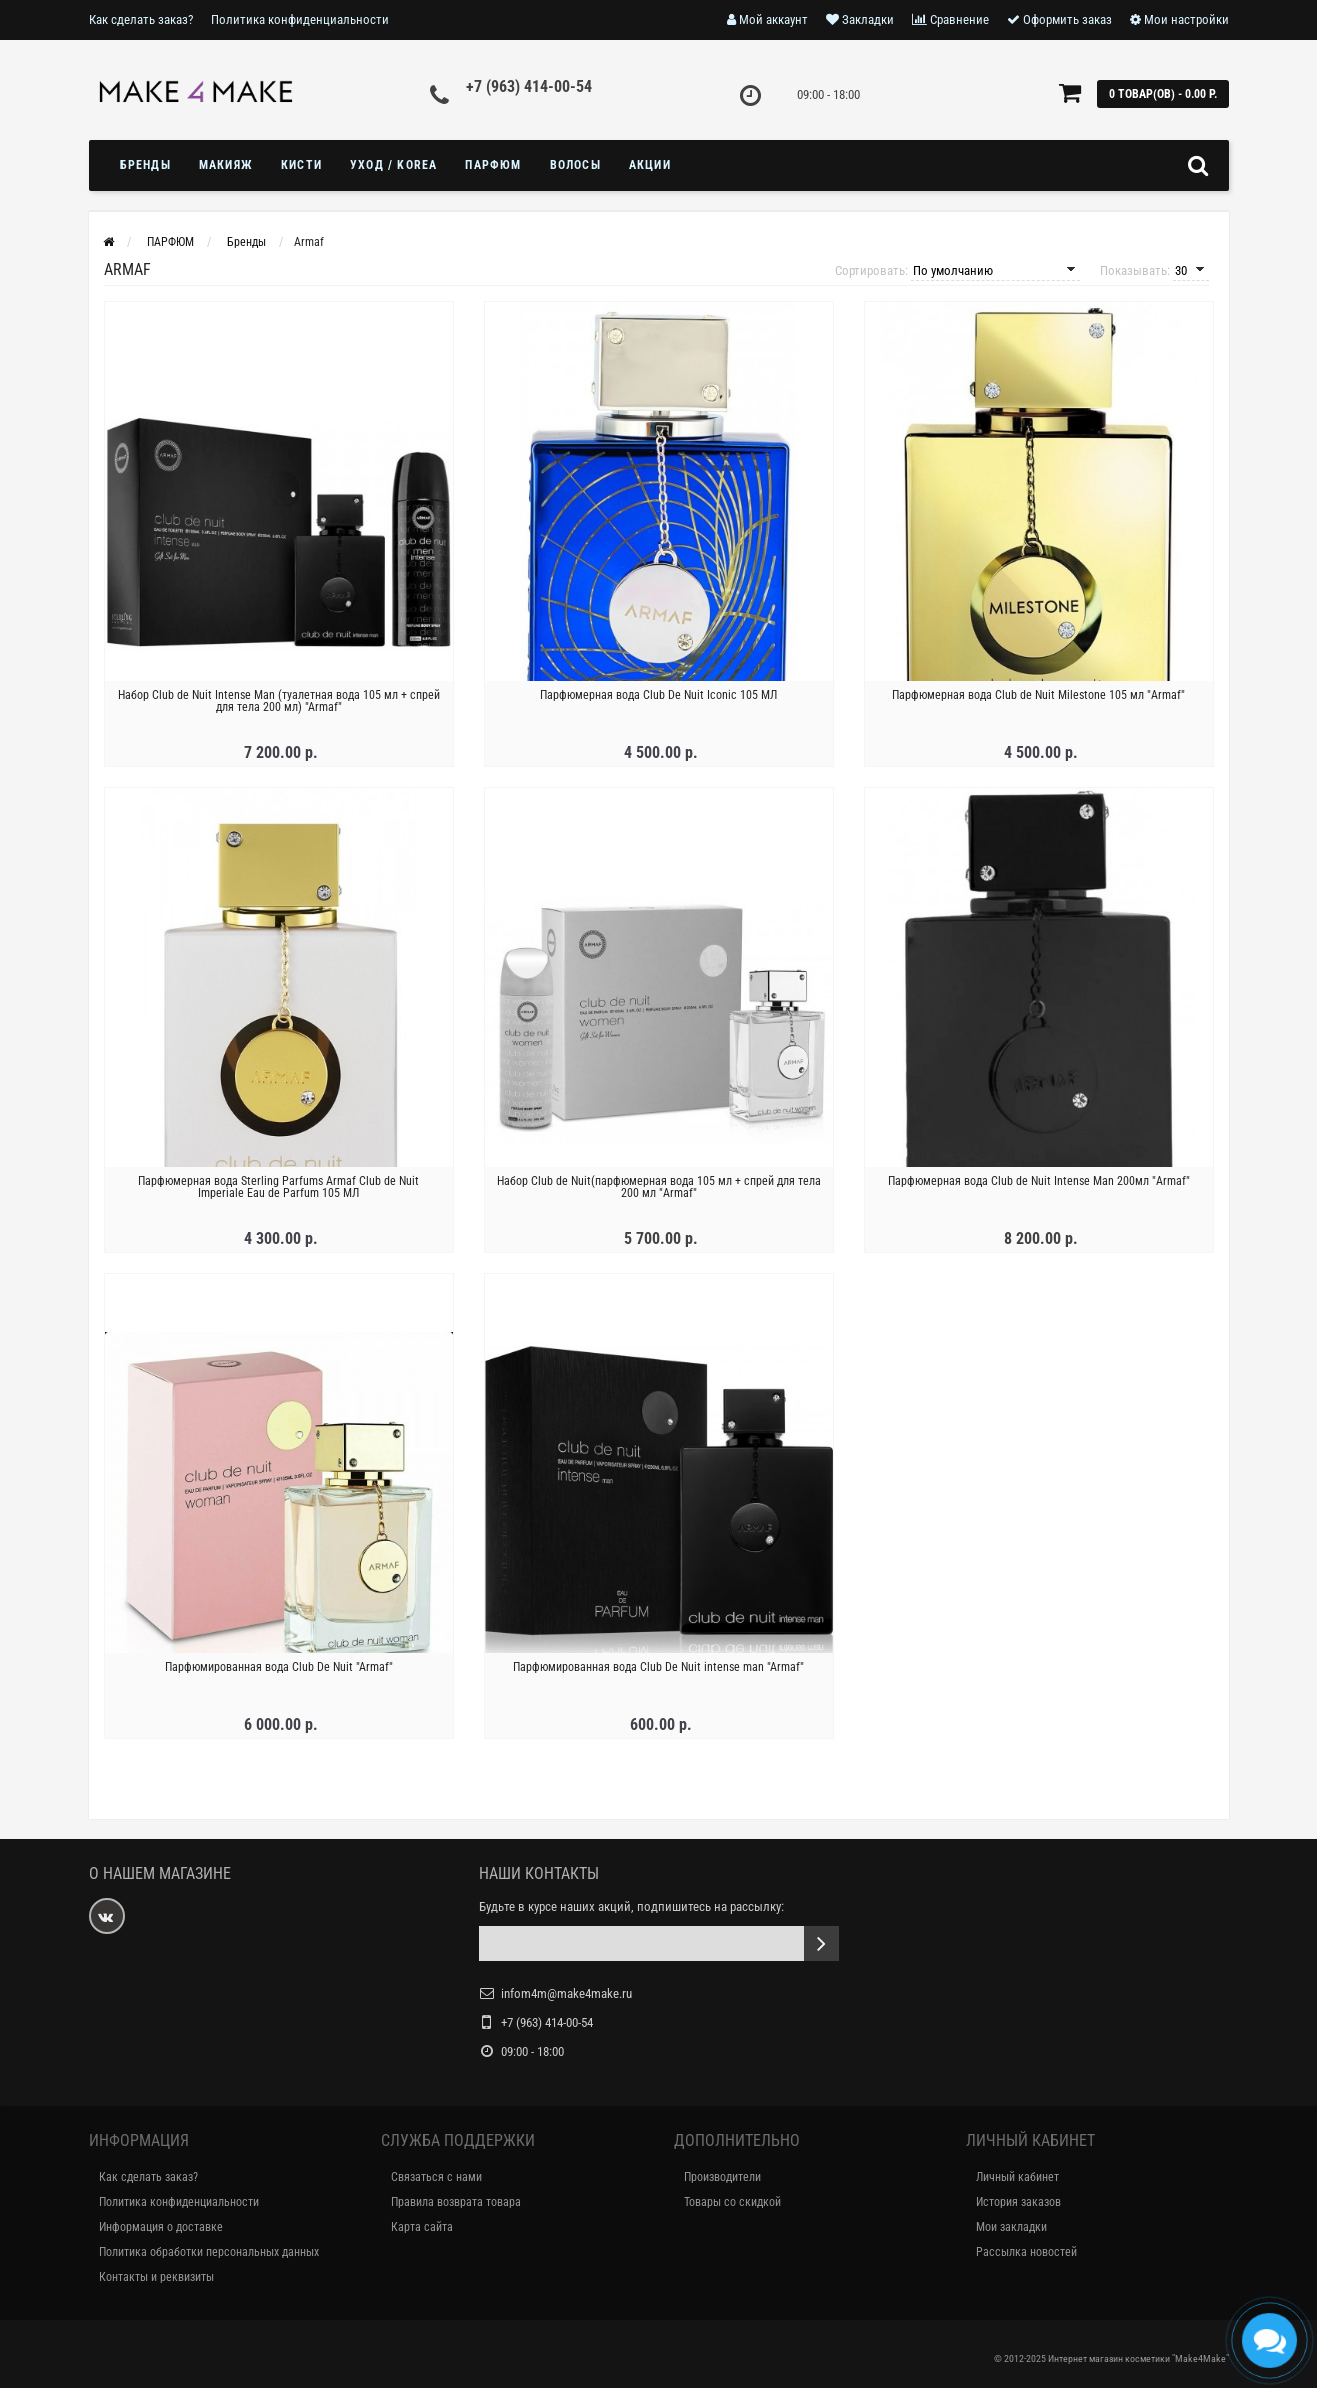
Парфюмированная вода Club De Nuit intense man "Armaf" (658, 1667)
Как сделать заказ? (141, 19)
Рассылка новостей (1026, 2252)
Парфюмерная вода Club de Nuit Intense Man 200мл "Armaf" (1039, 1181)
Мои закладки (1011, 2227)
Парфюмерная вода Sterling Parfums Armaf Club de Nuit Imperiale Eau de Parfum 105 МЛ (278, 1187)
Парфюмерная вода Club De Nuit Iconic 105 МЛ (658, 695)
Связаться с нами (436, 2177)
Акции (650, 165)
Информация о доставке (161, 2227)
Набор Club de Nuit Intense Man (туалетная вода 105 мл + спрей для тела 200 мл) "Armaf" (279, 701)
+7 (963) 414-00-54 (529, 86)
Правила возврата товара (456, 2202)
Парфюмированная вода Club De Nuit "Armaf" (279, 1667)
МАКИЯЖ (226, 165)
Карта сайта (422, 2227)
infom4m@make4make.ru (566, 1993)
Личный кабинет (1017, 2177)
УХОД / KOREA (393, 165)
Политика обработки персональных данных (209, 2252)
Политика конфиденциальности (300, 19)
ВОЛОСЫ (575, 165)
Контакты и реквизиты (156, 2277)
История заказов (1018, 2202)
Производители (722, 2177)
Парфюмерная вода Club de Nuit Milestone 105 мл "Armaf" (1038, 695)
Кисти (301, 165)
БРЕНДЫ (145, 165)
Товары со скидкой (732, 2202)
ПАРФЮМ (493, 165)
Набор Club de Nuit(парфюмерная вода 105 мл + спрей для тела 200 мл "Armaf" (659, 1187)
